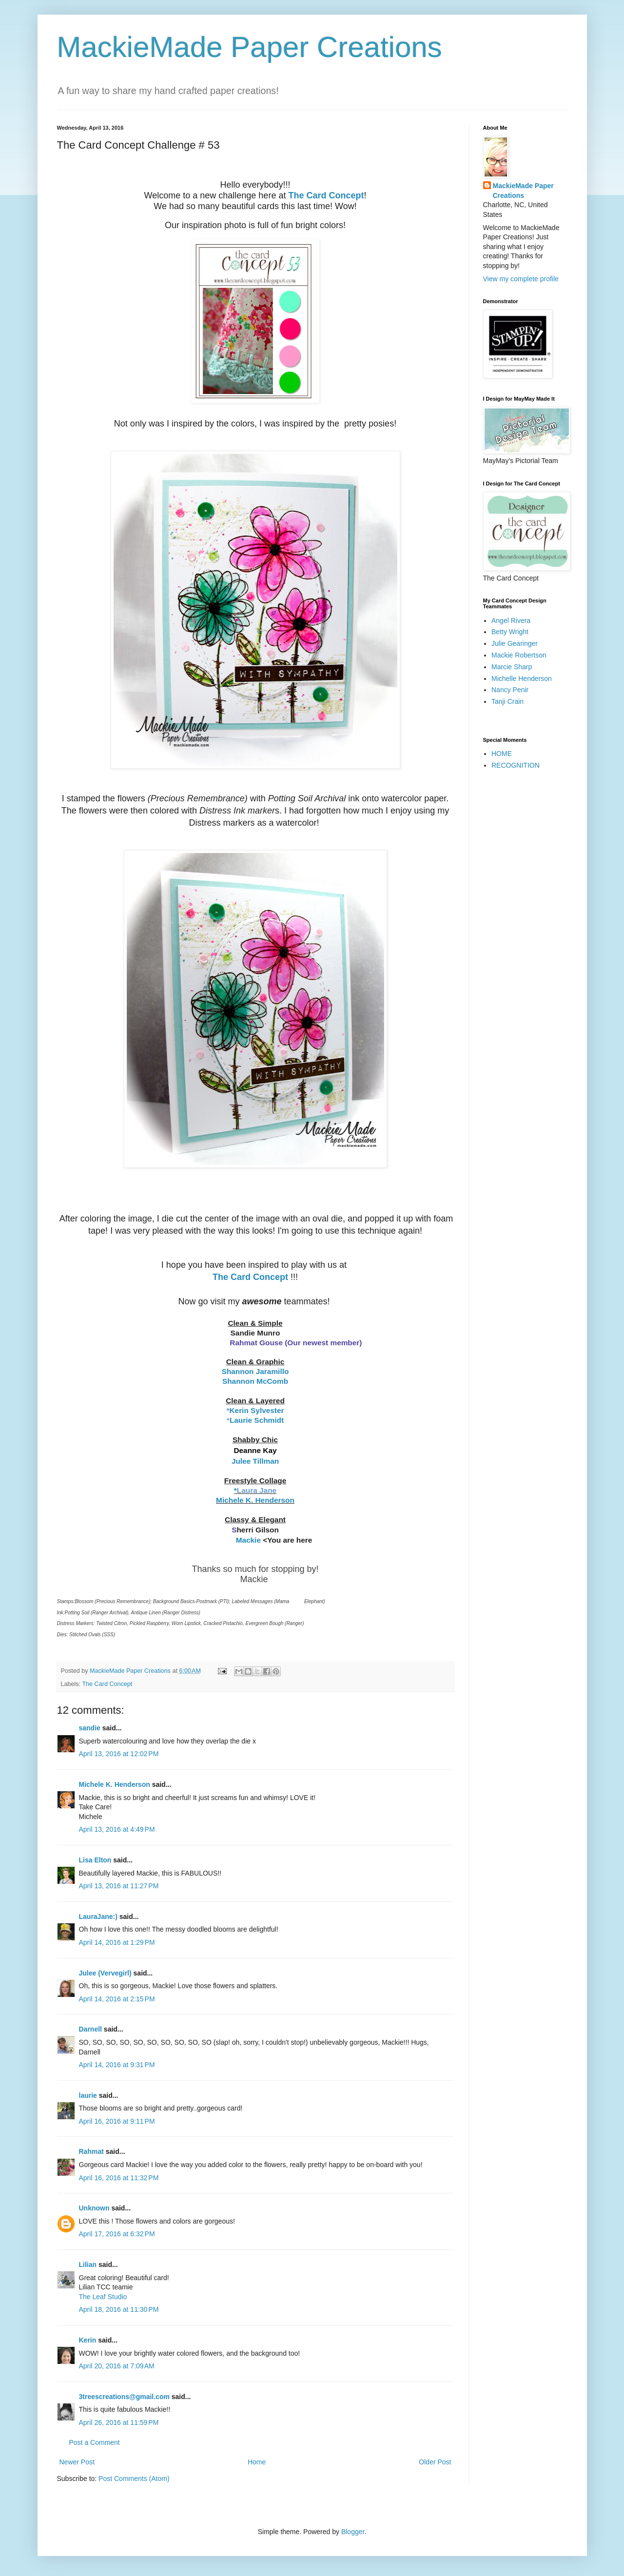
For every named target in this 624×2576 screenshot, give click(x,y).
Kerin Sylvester (256, 1410)
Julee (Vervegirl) (105, 1973)
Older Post (435, 2462)
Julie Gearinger (514, 643)
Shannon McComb (255, 1381)
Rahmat (91, 2151)
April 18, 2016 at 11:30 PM (119, 2309)
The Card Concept (326, 195)
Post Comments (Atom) (133, 2478)
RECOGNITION (515, 765)
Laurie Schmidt (257, 1420)
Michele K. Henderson (114, 1784)
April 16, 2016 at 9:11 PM (117, 2121)
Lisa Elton (95, 1860)
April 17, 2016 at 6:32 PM (117, 2234)
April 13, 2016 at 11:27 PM (119, 1886)
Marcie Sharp (511, 667)
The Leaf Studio (103, 2297)
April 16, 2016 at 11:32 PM (119, 2178)
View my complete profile (521, 279)
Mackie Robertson (518, 655)
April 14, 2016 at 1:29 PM (117, 1942)
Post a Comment (94, 2442)
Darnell (90, 2029)
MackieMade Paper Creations (249, 47)
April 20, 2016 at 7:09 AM (117, 2366)
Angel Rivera (510, 620)
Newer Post (77, 2462)
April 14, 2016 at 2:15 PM (117, 1999)
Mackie (248, 1540)
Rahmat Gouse (256, 1342)
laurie (88, 2095)
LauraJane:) (98, 1916)
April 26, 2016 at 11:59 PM (119, 2422)
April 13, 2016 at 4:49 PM (117, 1829)
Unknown (94, 2208)
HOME (501, 753)
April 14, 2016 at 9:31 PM (117, 2065)
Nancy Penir (509, 690)
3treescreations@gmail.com (124, 2397)
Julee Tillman (255, 1461)
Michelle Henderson (521, 678)
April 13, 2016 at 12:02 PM (119, 1754)
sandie (89, 1728)
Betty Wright (509, 632)
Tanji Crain (507, 701)
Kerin (88, 2340)
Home (257, 2462)
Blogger (352, 2532)
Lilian (88, 2264)
